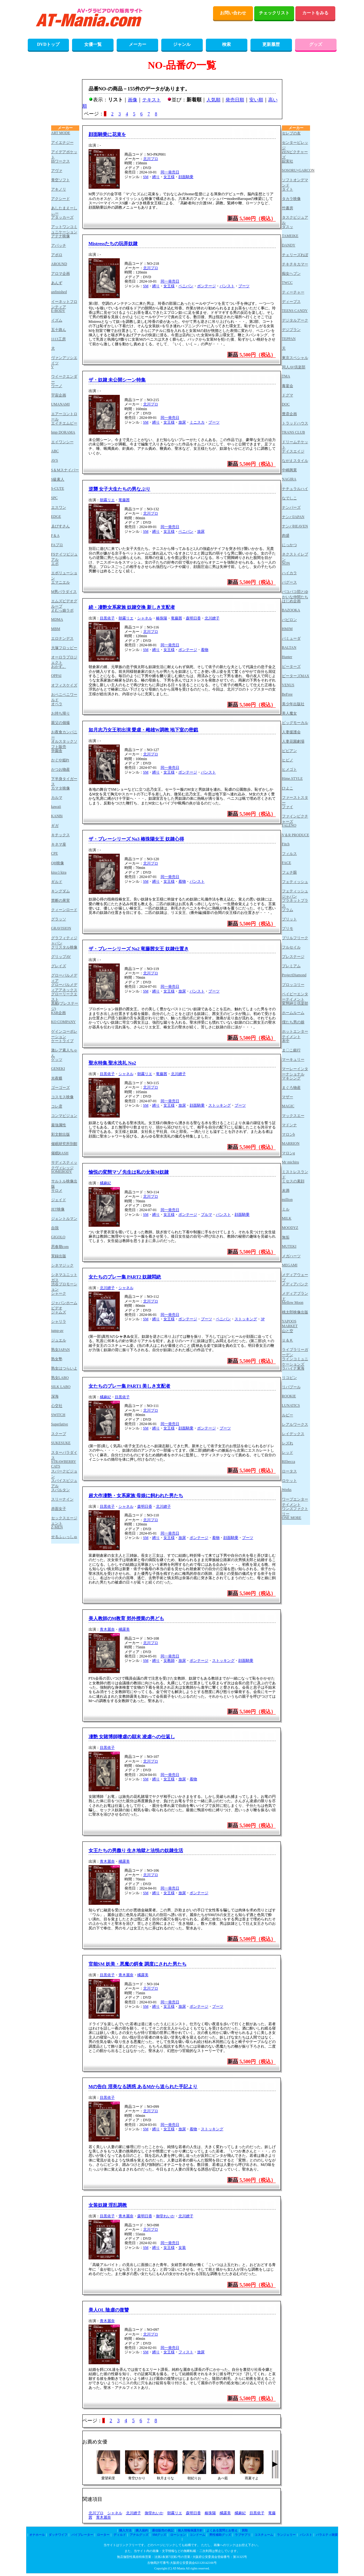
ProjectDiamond (294, 975)
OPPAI (56, 675)
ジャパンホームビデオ (64, 1305)
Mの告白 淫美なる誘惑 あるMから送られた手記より (143, 2086)
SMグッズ (159, 2534)
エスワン (58, 507)
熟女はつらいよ (64, 1368)
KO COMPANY (63, 1022)
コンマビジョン (64, 1115)
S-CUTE (57, 488)
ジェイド (58, 1200)
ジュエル (58, 1340)
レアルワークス (295, 1424)
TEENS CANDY (295, 310)
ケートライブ (62, 1041)
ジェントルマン (64, 1218)
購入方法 (125, 2530)
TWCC (287, 282)
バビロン (289, 620)
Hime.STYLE (292, 778)
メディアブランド (295, 1295)
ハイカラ (289, 573)
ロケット (289, 1480)
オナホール (37, 2534)
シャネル (144, 618)
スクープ (58, 1434)
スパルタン (60, 1490)
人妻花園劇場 (293, 741)
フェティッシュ (295, 882)
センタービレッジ (295, 144)
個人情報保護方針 (190, 2530)
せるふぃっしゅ (64, 1537)
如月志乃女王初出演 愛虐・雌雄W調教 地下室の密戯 (143, 729)
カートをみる (315, 13)
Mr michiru (290, 1162)
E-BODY (58, 310)
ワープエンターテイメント (295, 1501)
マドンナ (289, 1125)
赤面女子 (58, 1508)
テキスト (151, 99)
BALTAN (289, 647)
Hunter (287, 657)
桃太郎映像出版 (295, 1312)
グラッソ (58, 919)
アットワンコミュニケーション (64, 229)
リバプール (291, 1387)
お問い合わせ (233, 13)
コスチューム (264, 2534)
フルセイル (291, 947)
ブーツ (244, 286)
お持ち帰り (60, 713)
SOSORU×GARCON (296, 170)
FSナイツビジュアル (64, 556)
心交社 (56, 1406)
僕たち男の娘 (293, 1022)
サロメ (56, 1190)
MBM (55, 629)
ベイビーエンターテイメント (295, 996)
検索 (226, 44)
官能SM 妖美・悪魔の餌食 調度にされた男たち (138, 1964)
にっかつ (289, 545)
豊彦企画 (289, 414)
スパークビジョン (64, 1473)
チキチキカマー (295, 264)
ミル (285, 1209)
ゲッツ (56, 1059)
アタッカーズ (62, 217)
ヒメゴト (289, 769)
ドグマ (287, 395)
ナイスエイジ (293, 451)
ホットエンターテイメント (295, 1033)
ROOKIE (289, 1396)
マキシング (291, 1078)
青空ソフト (60, 180)
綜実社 (287, 161)
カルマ (56, 797)
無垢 (285, 1237)
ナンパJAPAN (293, 517)
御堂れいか (165, 2216)
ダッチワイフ (58, 2534)
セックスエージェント (64, 1520)
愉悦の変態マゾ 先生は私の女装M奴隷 (129, 1172)
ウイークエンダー (64, 378)
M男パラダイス (64, 591)
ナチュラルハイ (295, 489)
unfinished (59, 292)
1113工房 (58, 339)
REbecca (288, 1461)
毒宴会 (287, 386)
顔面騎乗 (185, 177)
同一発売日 (170, 172)
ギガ (55, 825)
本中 (285, 1041)
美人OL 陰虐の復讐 (109, 2309)
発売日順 (235, 99)
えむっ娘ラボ (62, 610)
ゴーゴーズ (60, 1087)
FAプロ (57, 545)
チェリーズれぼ (295, 255)
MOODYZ (290, 1227)
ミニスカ (197, 422)
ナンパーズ (291, 507)
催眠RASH (60, 1153)
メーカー (137, 44)
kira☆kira (58, 872)
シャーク (58, 1293)
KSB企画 (58, 1013)
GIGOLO (58, 1237)
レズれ (287, 1443)
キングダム (60, 891)
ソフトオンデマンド (295, 182)
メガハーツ (291, 1256)
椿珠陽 (161, 618)
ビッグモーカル (295, 722)
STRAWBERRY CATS (63, 1463)
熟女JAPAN (60, 1349)
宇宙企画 (58, 395)
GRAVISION (61, 928)
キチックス (60, 835)
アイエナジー (62, 142)
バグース (289, 582)
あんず (56, 283)
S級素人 (58, 479)
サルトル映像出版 (64, 1183)
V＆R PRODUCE (295, 835)
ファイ (287, 807)
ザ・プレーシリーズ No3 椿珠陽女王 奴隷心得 (136, 839)
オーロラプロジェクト (64, 659)
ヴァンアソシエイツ (64, 360)
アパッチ (58, 245)
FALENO (289, 825)
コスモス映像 (62, 1097)
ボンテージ (206, 286)
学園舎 (56, 751)
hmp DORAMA (63, 432)
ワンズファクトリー (295, 1511)
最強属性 (58, 1125)
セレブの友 (291, 133)
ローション (178, 2534)
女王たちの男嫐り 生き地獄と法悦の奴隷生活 (136, 1850)
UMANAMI (60, 404)
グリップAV (61, 956)
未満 (285, 1190)
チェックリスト (274, 13)
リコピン (289, 1377)
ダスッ (287, 227)
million (287, 1199)
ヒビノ (287, 760)
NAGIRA (289, 479)
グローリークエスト (64, 996)
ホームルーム (293, 1013)
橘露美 (124, 1629)
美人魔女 (289, 713)
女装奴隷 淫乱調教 (108, 2205)
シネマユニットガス (64, 1277)
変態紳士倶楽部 (295, 1003)
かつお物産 (60, 769)
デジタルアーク (295, 320)
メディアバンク (295, 1284)
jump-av (57, 1330)
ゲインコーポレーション (64, 1033)
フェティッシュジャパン (295, 893)
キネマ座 (58, 844)
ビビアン (289, 751)
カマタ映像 (60, 788)
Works (287, 1489)
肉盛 (285, 535)
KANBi (57, 816)
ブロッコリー (293, 984)
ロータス (289, 1471)
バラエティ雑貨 (327, 2534)
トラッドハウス (295, 423)
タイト (287, 189)
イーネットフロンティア (64, 303)
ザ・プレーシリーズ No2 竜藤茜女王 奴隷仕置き (139, 948)
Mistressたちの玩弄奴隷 (113, 243)
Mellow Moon (292, 1302)
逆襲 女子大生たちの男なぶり (120, 489)
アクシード (60, 198)
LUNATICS (291, 1405)
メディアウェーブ (295, 1277)
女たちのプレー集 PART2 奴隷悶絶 (125, 1276)
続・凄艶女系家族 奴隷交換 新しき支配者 (132, 607)
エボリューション (64, 575)
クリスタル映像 (64, 947)
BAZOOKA (291, 610)
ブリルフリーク (295, 938)
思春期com (60, 1246)
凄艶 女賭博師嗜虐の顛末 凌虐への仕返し (132, 1736)
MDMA (57, 619)
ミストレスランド (295, 1174)
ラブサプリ (242, 2534)
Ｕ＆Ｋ (287, 1340)
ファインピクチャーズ (295, 818)
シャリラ (58, 1321)
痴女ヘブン (291, 273)
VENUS (288, 685)
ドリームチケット (295, 444)
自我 (55, 1228)
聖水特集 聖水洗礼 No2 (112, 1062)
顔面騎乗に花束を (107, 134)
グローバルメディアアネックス (64, 987)
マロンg (288, 1153)
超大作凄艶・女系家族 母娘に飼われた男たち (136, 1495)
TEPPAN (289, 339)
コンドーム (197, 2534)
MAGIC (288, 1106)
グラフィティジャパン (64, 940)
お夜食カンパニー (64, 734)
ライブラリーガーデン (295, 1351)
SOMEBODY (61, 1171)
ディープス (291, 301)
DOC (286, 404)
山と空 (287, 1331)
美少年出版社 (293, 704)
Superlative (59, 1424)
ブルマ (206, 1214)
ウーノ (56, 386)
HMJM (287, 629)
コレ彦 (56, 1106)
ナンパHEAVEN (295, 526)
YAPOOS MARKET (290, 1323)
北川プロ (150, 159)
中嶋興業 (289, 470)
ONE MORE (291, 1518)
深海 (55, 1396)
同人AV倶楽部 (294, 367)
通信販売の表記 (163, 2530)
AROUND (59, 264)
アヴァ (56, 170)
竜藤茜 (124, 500)
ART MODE (60, 133)
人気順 (213, 99)
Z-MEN (57, 1527)
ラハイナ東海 (293, 1368)
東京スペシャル (295, 358)
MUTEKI (289, 1246)
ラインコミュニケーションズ (295, 1361)
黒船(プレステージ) (65, 1005)
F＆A (55, 535)
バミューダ (291, 638)
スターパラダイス (64, 1454)
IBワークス (60, 161)
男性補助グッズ (220, 2534)
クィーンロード (64, 910)
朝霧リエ (107, 500)
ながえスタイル (295, 460)
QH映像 (57, 863)
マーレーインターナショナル (295, 1071)
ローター (103, 2534)
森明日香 (193, 618)
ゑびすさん (60, 526)
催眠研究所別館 (64, 1144)
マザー (287, 1097)
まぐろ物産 (291, 1087)
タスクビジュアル (295, 219)
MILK (287, 1218)
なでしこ (289, 498)
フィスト (185, 2352)
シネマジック (62, 1265)
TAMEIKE (290, 236)
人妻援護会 (291, 732)
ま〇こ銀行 (291, 1050)
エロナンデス (62, 638)
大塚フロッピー (64, 648)
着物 (204, 650)
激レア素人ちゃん (64, 1052)
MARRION (291, 1143)
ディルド (120, 2534)
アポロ (56, 255)
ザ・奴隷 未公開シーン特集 (117, 379)
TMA (286, 376)
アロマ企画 (60, 273)
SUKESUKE (61, 1443)
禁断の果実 (60, 900)
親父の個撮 (60, 722)
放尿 (182, 422)
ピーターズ (291, 666)
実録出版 (58, 1256)
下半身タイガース (64, 781)
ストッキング (219, 1105)
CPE (54, 853)
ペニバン (185, 286)
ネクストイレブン (295, 556)
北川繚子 (212, 618)
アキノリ (58, 189)
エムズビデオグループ (64, 603)
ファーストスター (295, 799)
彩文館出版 (60, 1134)
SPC (54, 498)
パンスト (227, 286)
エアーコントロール (64, 416)
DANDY (288, 245)
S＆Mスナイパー (65, 470)
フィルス (289, 853)
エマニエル (60, 582)
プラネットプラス (295, 902)
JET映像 (58, 1209)
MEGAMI (290, 1265)
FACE (286, 863)
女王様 (169, 177)
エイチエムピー (64, 423)
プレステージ (293, 956)
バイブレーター (82, 2534)
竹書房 (287, 208)
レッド (287, 1452)
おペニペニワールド (64, 696)
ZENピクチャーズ (295, 154)
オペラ (56, 704)
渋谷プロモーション (64, 1286)
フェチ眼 (289, 872)
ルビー (287, 1415)
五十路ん (58, 329)
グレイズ (58, 966)
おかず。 (58, 666)
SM (145, 177)
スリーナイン (62, 1499)
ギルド (56, 882)
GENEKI (58, 1068)
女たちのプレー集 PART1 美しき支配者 (130, 1386)
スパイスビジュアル (64, 1482)
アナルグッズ (139, 2534)
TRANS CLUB (293, 432)
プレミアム (291, 966)
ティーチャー (293, 292)
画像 (132, 99)
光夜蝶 (56, 1078)
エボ (55, 563)
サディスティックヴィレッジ (64, 1164)
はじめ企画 (291, 601)
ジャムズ (58, 1312)
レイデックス (293, 1434)
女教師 (169, 1660)
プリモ (287, 928)
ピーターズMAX (295, 676)
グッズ (315, 44)
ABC (55, 451)
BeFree (287, 694)
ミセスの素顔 (293, 1181)
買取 (245, 2530)
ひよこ (287, 788)
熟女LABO (60, 1377)
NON (286, 563)
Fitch (286, 844)
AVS (54, 460)
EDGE (56, 516)
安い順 (256, 99)
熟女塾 (56, 1359)
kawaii (56, 806)
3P (263, 1319)
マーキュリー (293, 1059)
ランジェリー (286, 2534)
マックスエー (293, 1115)
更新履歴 (271, 44)
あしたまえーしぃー (64, 210)
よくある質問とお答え (222, 2530)
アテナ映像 (60, 236)
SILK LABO (60, 1387)
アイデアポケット (64, 154)
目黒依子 (107, 618)
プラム (287, 910)
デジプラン (291, 329)
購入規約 (142, 2530)
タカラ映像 (291, 198)
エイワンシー (62, 442)
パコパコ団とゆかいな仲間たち (295, 594)
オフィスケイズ (64, 685)
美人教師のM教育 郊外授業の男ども (126, 1618)
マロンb (288, 1134)
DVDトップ (48, 44)
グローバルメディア (64, 977)
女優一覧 (93, 44)
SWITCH (58, 1415)
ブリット (289, 919)
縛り (156, 177)
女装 (182, 2247)
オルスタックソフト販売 (64, 743)
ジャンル (182, 44)
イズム (56, 320)
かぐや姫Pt (60, 760)
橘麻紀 (105, 1183)
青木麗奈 (107, 1629)
